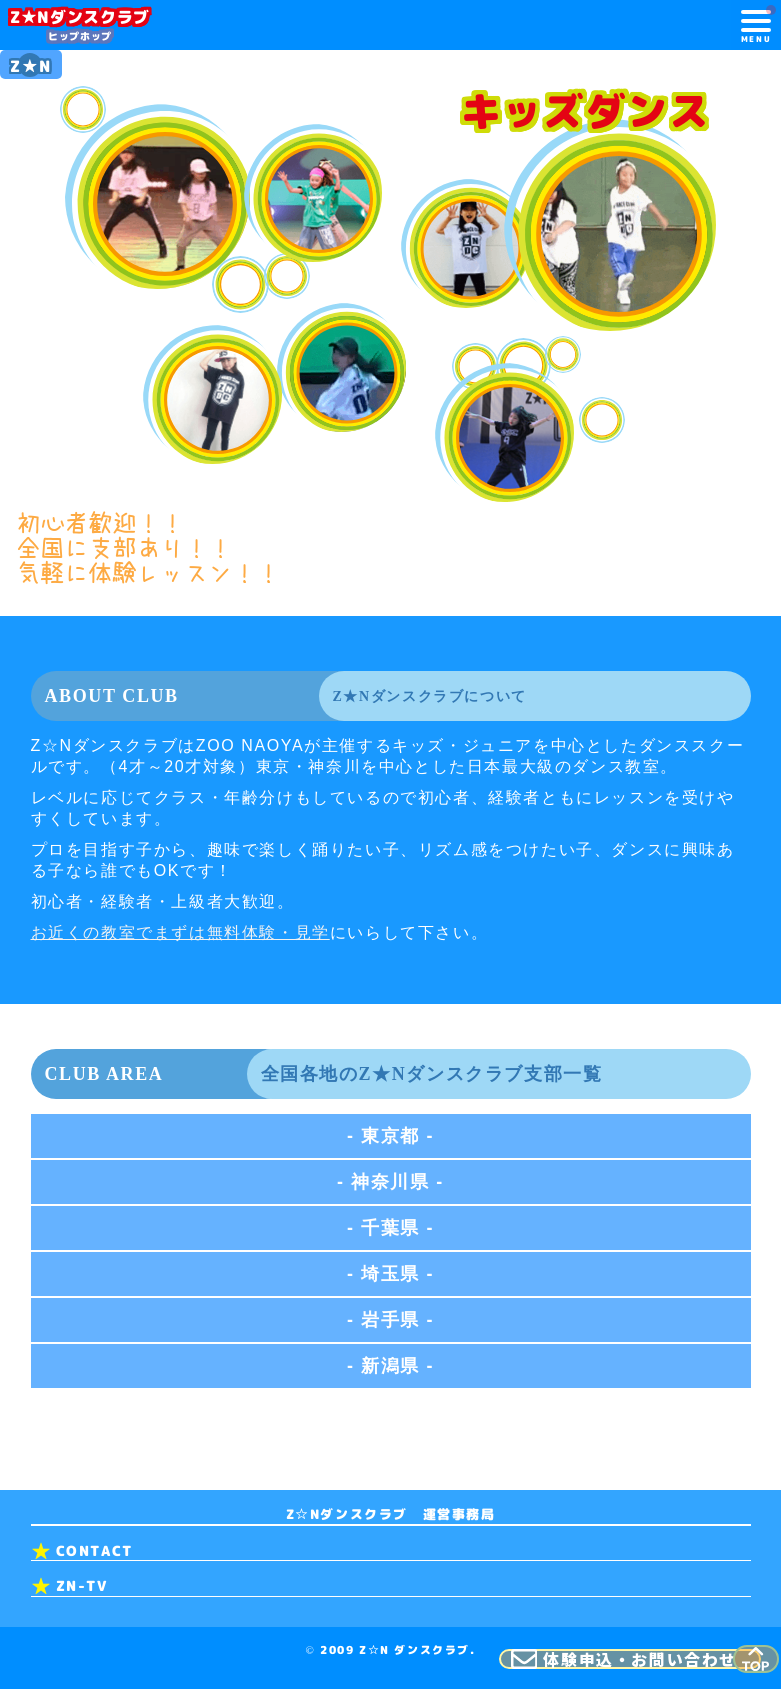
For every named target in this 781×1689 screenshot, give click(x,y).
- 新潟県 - (390, 1367)
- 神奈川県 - (390, 1183)
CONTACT (94, 1551)
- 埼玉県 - (390, 1275)
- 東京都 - (390, 1137)
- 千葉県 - (390, 1229)
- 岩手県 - (390, 1321)
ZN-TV (82, 1586)
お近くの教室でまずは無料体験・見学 (180, 933)
